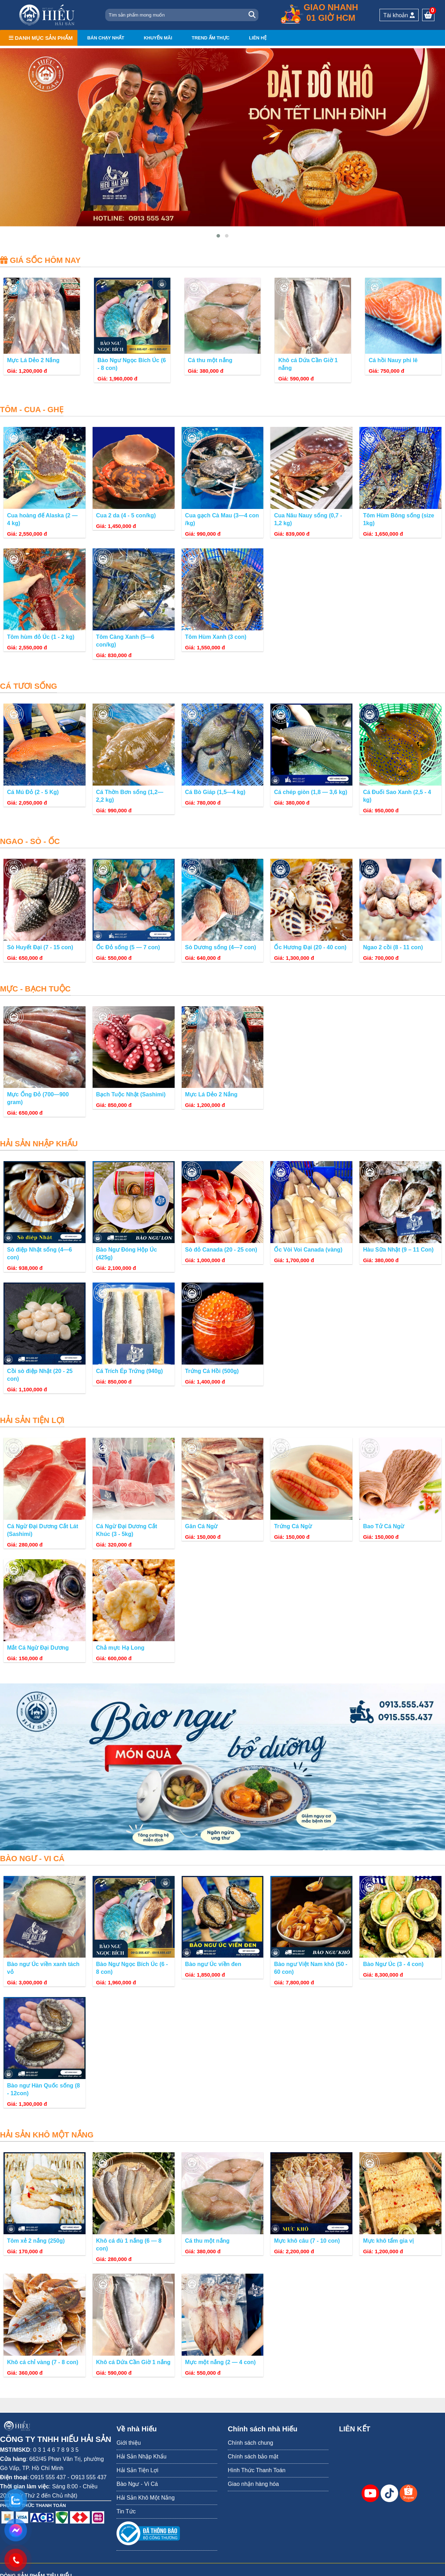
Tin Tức (126, 2511)
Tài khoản (399, 15)
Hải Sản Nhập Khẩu (142, 2457)
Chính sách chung (250, 2443)
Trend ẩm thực (211, 37)
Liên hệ (258, 37)
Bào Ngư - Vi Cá (137, 2484)
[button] (218, 235)
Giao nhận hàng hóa (253, 2484)
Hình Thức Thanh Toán (257, 2470)
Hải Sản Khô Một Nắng (146, 2498)
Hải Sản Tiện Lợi (137, 2470)
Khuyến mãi (158, 37)
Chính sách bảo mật (253, 2457)
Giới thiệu (129, 2443)
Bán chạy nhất (105, 37)
